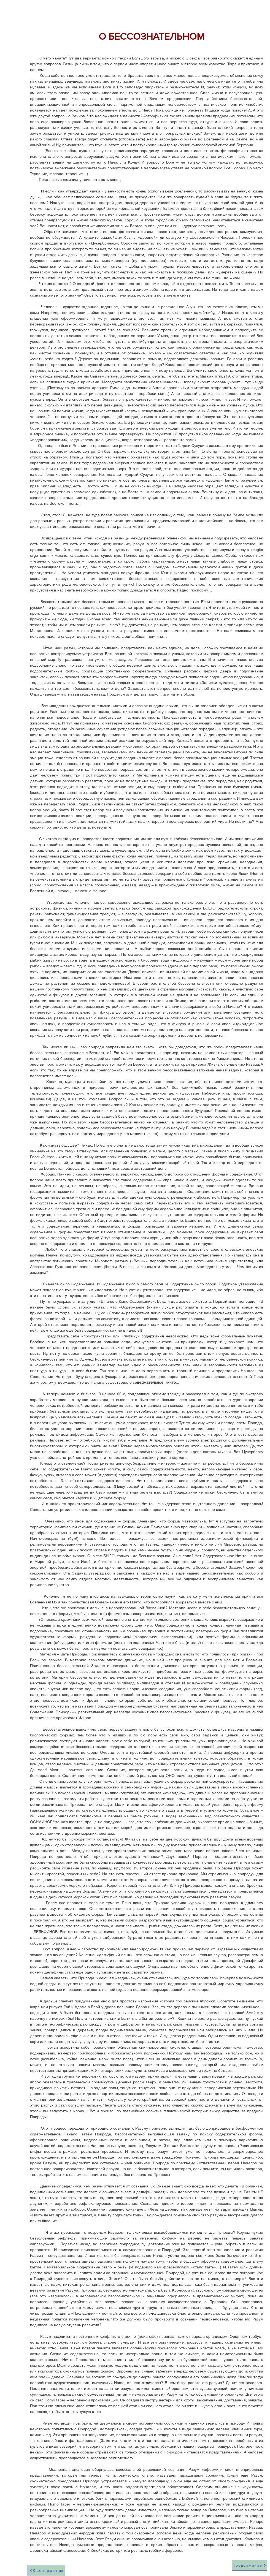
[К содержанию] (46, 2570)
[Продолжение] (249, 2565)
